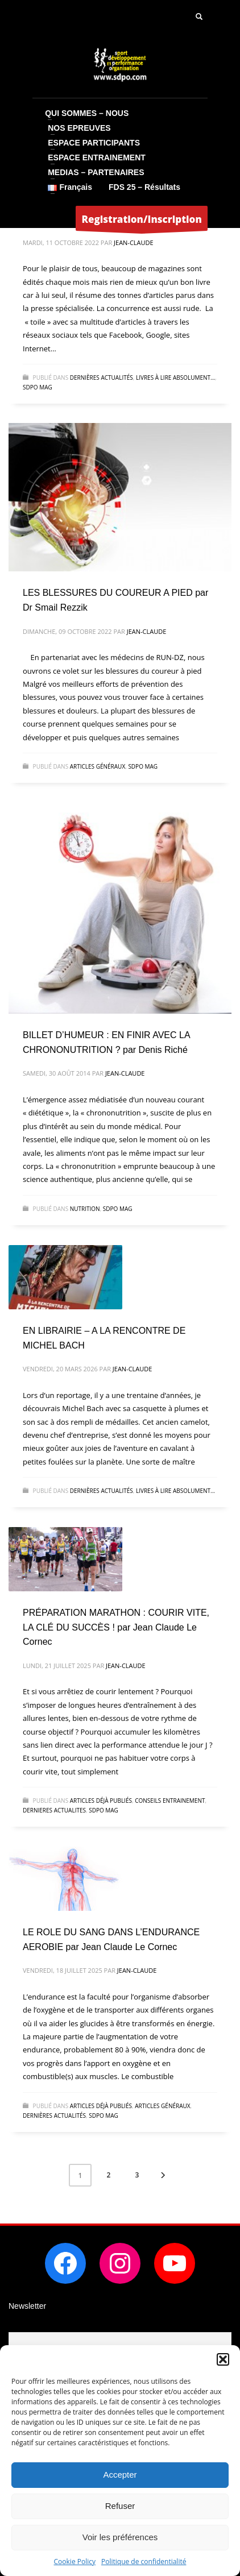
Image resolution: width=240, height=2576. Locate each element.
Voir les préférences (120, 2537)
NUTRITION (85, 1209)
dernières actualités (101, 377)
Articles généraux (97, 766)
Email (19, 2324)
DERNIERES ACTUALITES (54, 1810)
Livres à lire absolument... (175, 377)
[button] (223, 2359)
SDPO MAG (37, 387)
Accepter (119, 2474)
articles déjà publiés (101, 1801)
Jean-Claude (134, 242)
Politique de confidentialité (143, 2561)
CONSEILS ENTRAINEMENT (170, 1801)
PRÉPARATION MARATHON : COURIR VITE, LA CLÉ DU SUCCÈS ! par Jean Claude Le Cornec (116, 1627)
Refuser (120, 2506)
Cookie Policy (75, 2561)
